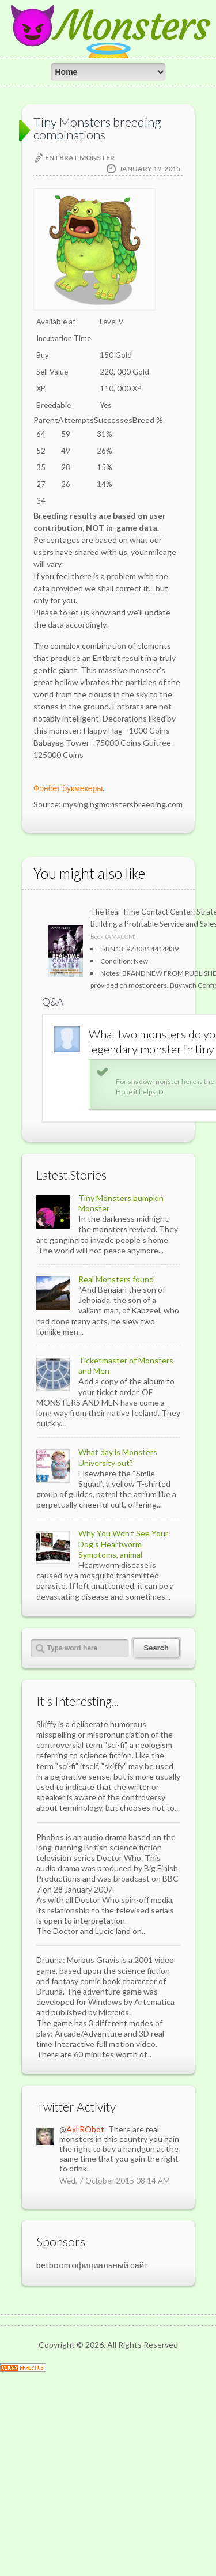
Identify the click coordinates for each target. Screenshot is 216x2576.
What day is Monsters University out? (117, 1658)
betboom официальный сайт (92, 2466)
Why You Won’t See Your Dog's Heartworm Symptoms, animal (123, 1744)
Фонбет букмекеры (68, 788)
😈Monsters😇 (108, 46)
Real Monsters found (116, 1480)
